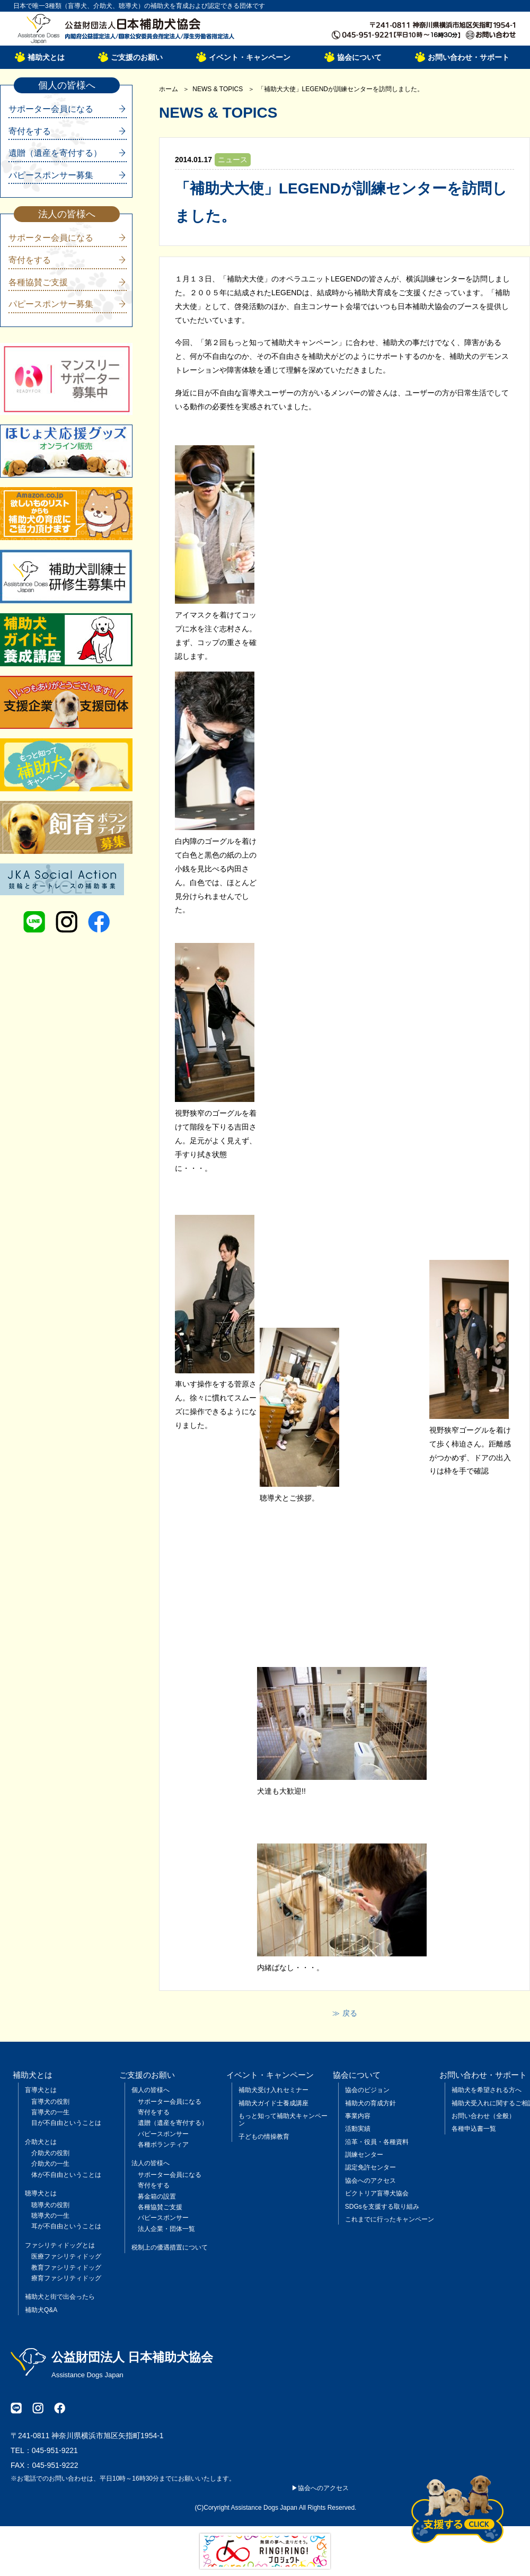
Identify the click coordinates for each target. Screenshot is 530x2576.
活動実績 (357, 2128)
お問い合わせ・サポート (468, 57)
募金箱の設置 (157, 2196)
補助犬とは (46, 57)
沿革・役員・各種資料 (377, 2142)
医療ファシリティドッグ (66, 2256)
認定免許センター (370, 2167)
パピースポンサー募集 (50, 175)
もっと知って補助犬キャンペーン (283, 2119)
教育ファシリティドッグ (66, 2267)
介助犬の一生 (50, 2163)
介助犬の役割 (50, 2153)
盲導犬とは (41, 2090)
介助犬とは (41, 2142)
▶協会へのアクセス (320, 2488)
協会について (359, 57)
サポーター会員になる (50, 108)
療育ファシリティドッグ (66, 2278)
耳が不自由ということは (66, 2226)
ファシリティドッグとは (60, 2245)
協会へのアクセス (370, 2180)
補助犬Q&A (41, 2310)
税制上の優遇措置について (169, 2247)
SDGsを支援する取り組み (382, 2206)
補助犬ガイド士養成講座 (273, 2103)
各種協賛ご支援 (38, 282)
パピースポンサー (163, 2134)
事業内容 (357, 2116)
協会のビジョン (367, 2090)
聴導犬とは (41, 2193)
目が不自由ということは (66, 2123)
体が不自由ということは (66, 2174)
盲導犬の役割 (50, 2101)
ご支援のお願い (137, 57)
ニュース (233, 159)
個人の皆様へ (150, 2090)
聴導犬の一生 (50, 2215)
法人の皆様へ (150, 2163)
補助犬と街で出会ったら (60, 2296)
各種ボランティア (163, 2144)
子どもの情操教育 (263, 2136)
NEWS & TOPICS (217, 89)
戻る (349, 2013)
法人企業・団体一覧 (166, 2229)
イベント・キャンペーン (249, 57)
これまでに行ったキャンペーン (389, 2219)
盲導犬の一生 (50, 2112)
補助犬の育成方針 (370, 2103)
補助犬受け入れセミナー (273, 2090)
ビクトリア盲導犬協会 (377, 2193)
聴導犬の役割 (50, 2205)
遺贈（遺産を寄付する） (55, 152)
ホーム (168, 89)
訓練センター (364, 2154)
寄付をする (29, 131)
